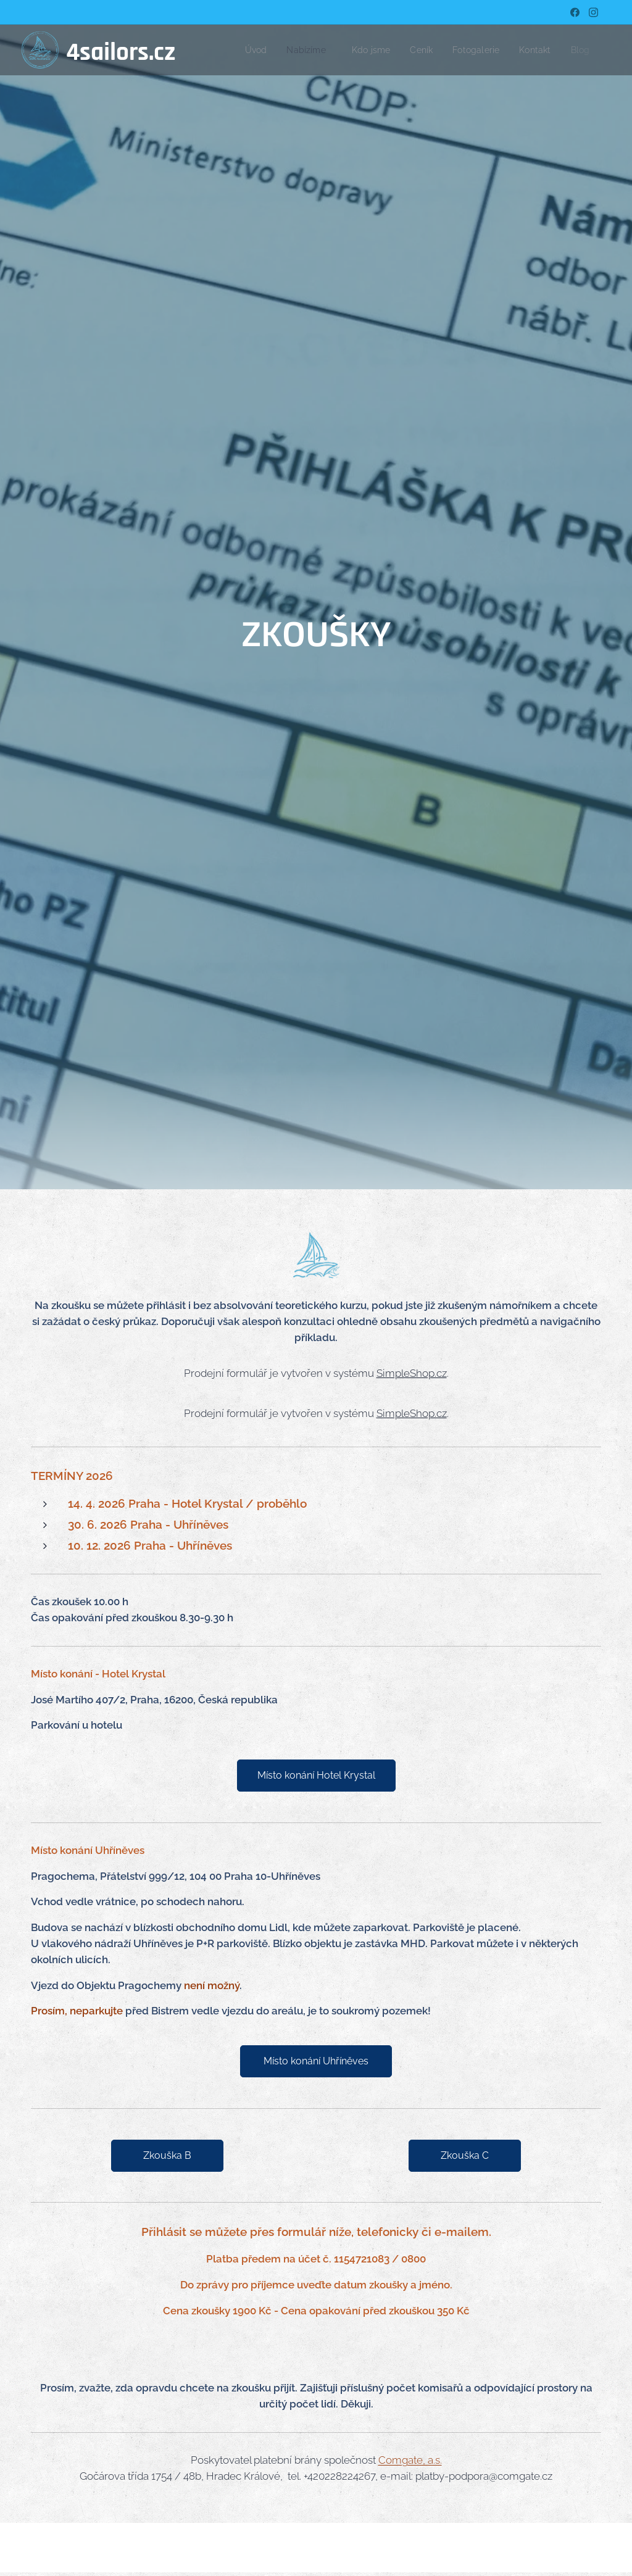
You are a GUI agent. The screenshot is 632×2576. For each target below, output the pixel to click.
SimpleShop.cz (411, 1373)
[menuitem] (260, 50)
